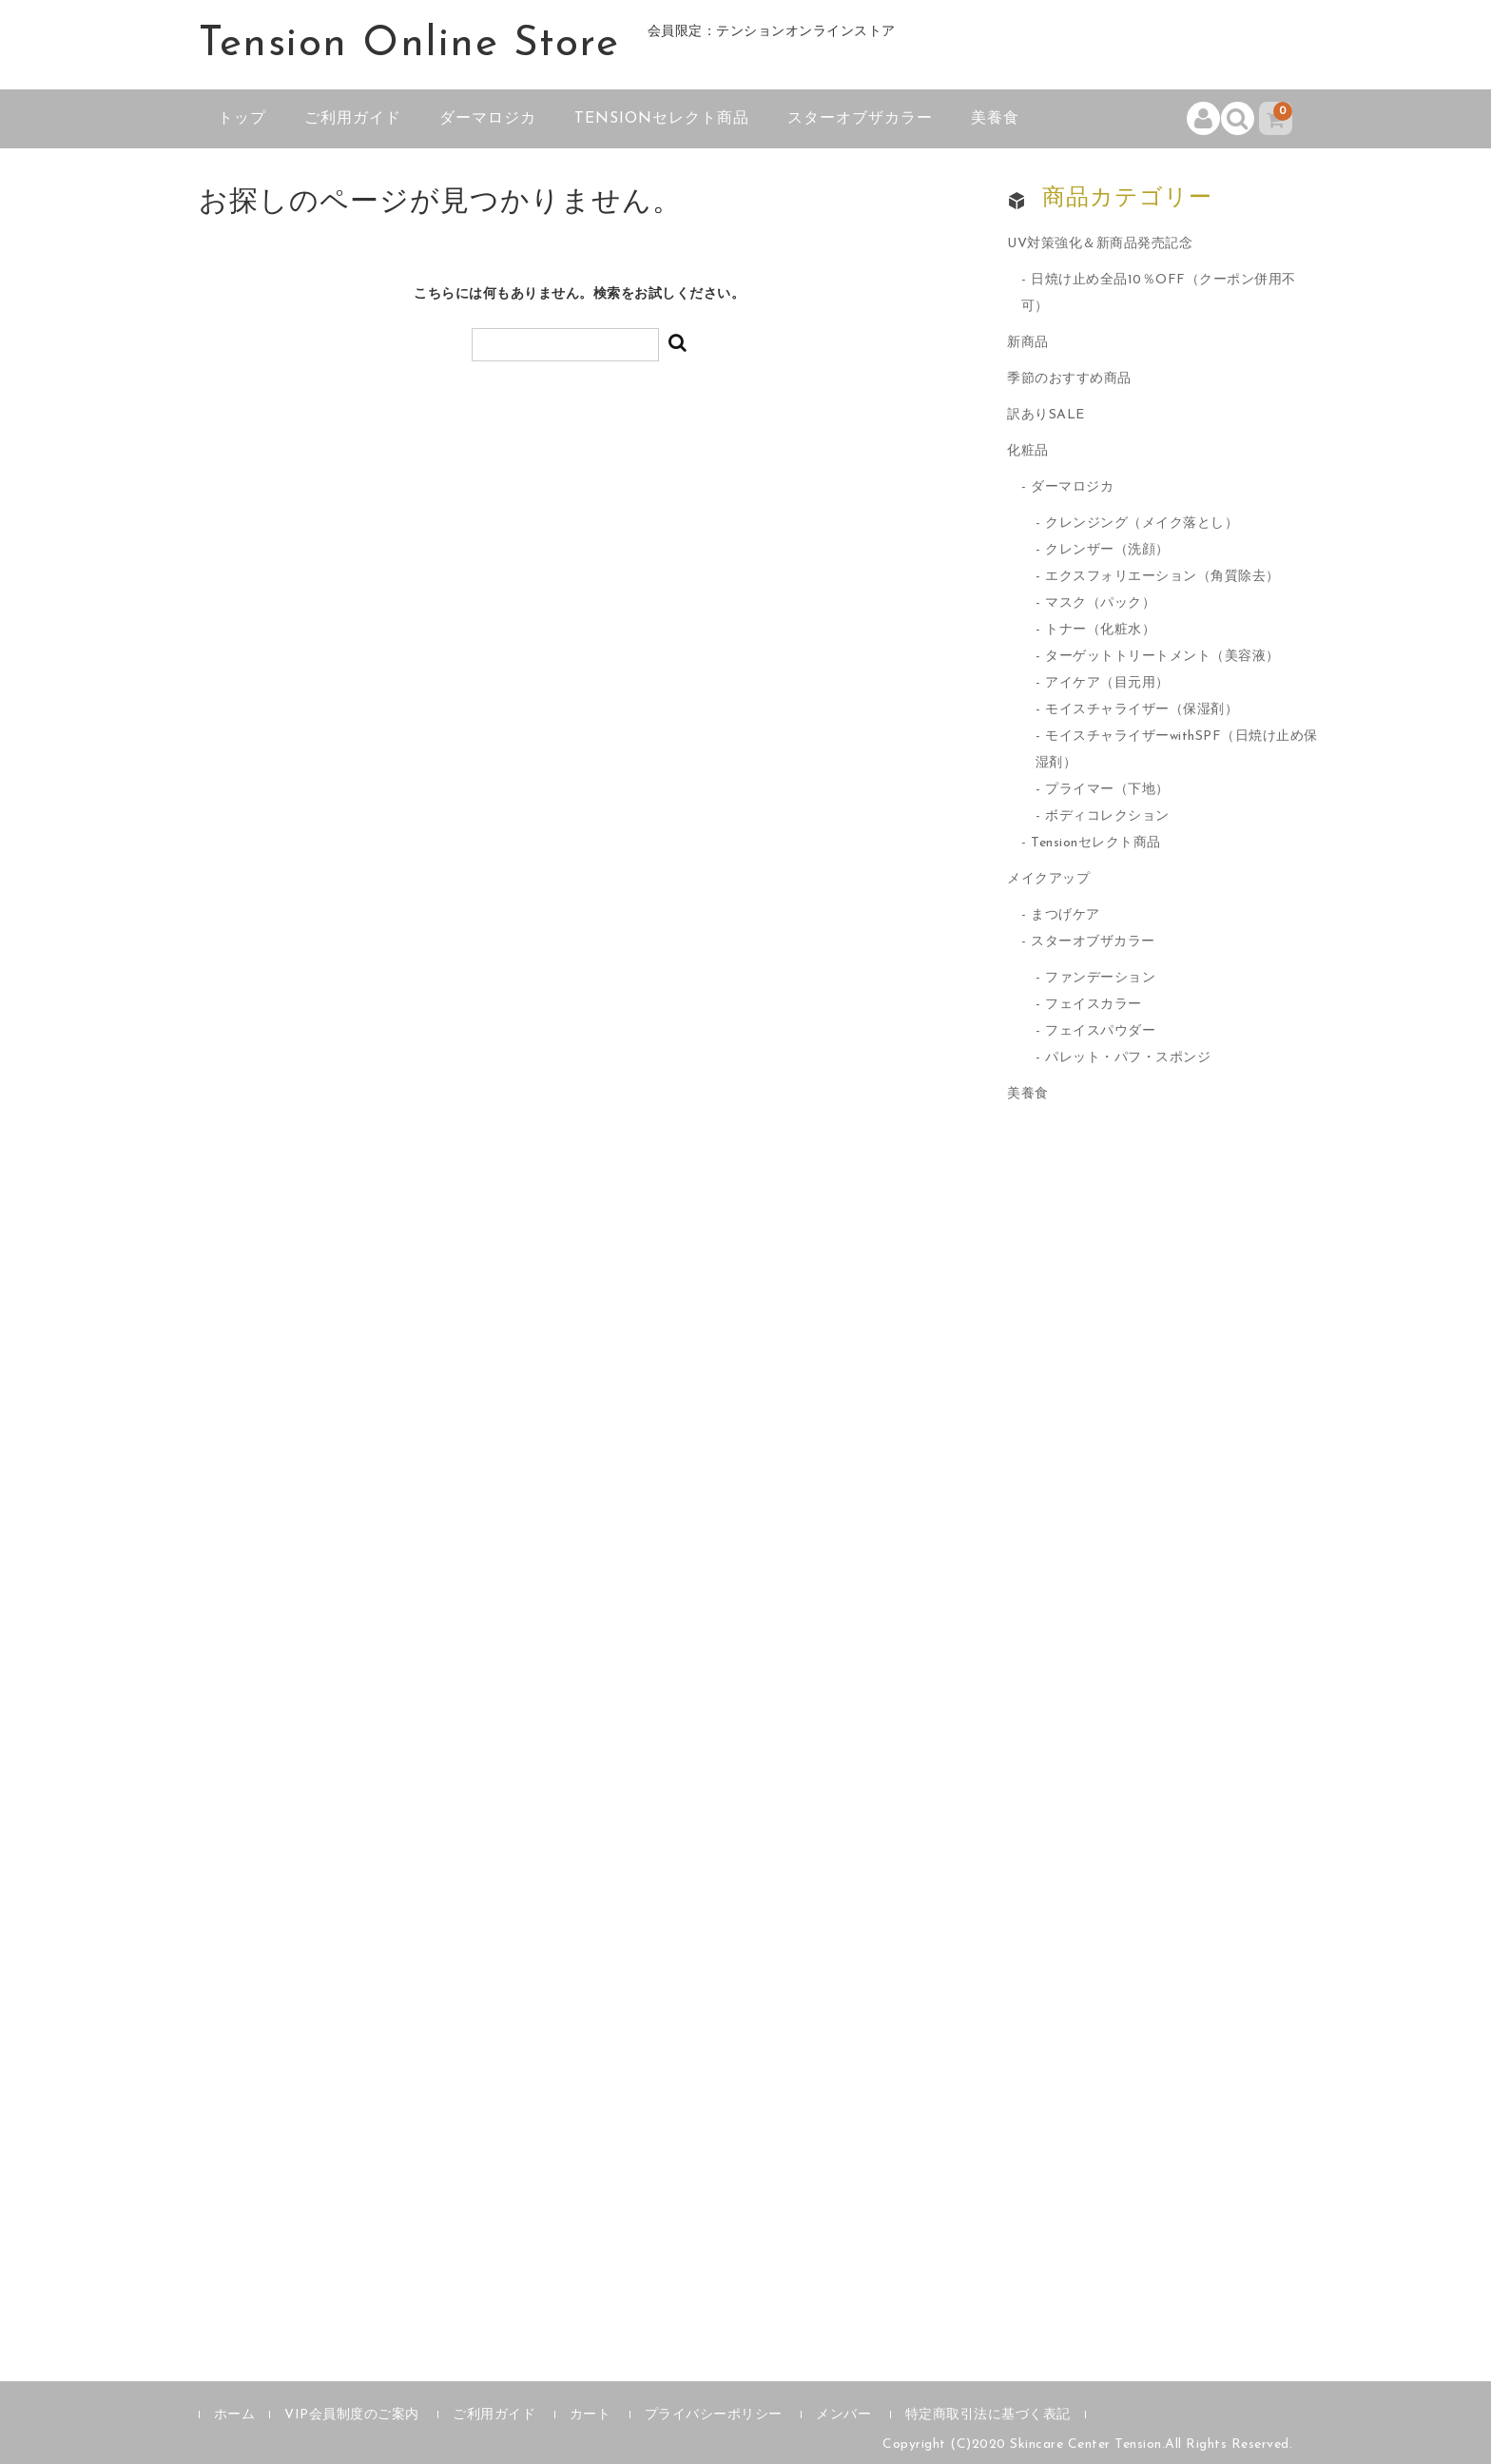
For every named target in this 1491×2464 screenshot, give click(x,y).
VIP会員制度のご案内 (351, 2415)
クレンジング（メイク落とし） (1141, 523)
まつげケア (1065, 915)
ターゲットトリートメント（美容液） (1162, 657)
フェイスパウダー (1100, 1031)
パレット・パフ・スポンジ (1127, 1058)
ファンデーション (1100, 978)
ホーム (235, 2415)
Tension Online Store (409, 45)
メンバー (843, 2415)
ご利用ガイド (352, 118)
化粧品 (1028, 451)
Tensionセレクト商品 (661, 118)
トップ (242, 118)
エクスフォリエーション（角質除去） (1162, 577)
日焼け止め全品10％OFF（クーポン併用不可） (1158, 293)
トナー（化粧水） (1100, 630)
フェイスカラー (1093, 1005)
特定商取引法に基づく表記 (988, 2415)
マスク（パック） (1100, 603)
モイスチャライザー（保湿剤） (1141, 710)
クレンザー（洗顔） (1107, 550)
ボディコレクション (1107, 816)
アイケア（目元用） (1107, 683)
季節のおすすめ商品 (1069, 379)
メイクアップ (1048, 879)
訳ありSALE (1046, 415)
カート (590, 2415)
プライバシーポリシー (714, 2415)
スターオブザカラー (860, 118)
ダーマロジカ (487, 118)
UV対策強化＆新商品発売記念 (1099, 244)
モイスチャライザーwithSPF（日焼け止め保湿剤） (1177, 749)
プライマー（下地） (1107, 790)
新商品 (1028, 343)
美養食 (995, 118)
